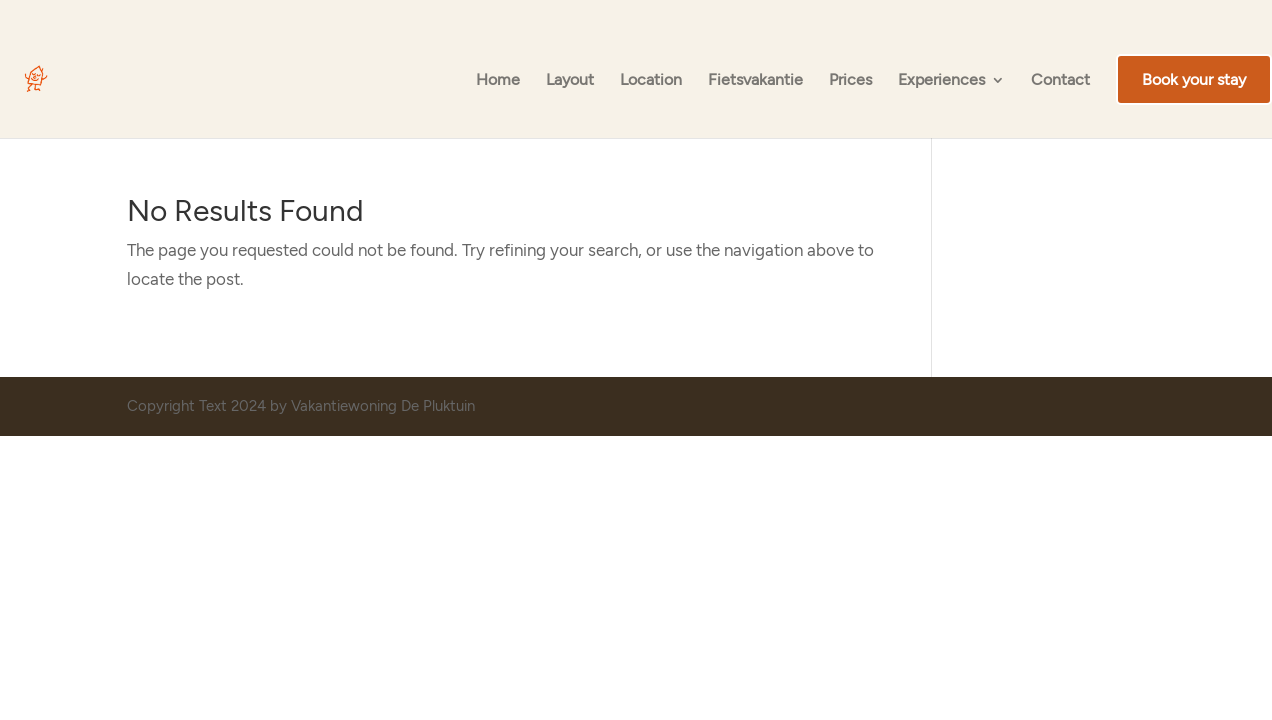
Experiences (941, 81)
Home (498, 81)
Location (651, 81)
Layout (570, 81)
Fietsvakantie (755, 81)
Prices (850, 81)
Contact (1060, 81)
